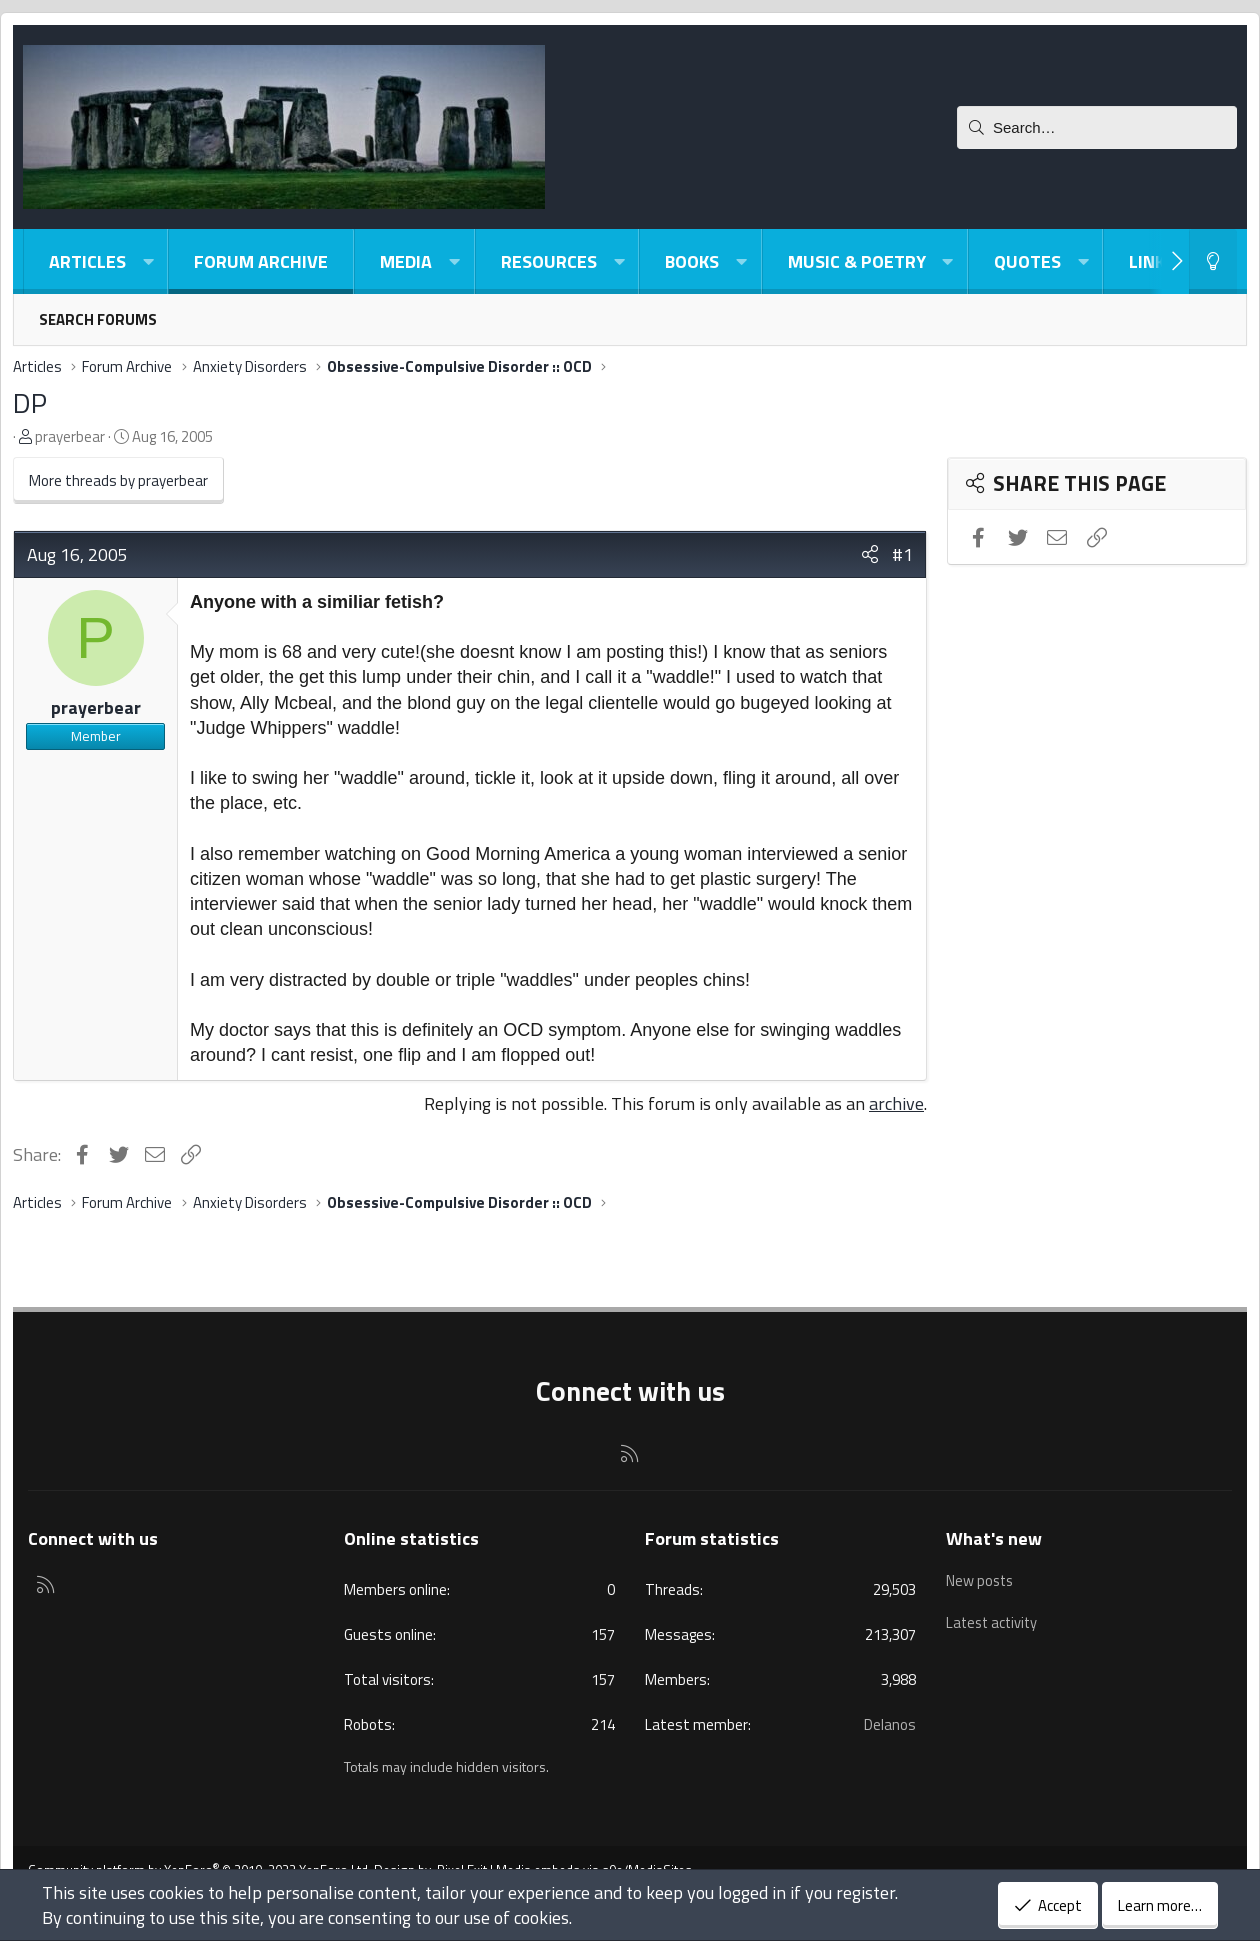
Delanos (890, 1724)
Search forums (98, 319)
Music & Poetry (857, 261)
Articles (87, 261)
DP (30, 402)
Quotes (1027, 261)
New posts (981, 1578)
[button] (148, 261)
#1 (902, 554)
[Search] (1097, 127)
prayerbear (70, 436)
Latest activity (994, 1616)
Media (406, 261)
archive (896, 1103)
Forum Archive (261, 261)
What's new (994, 1538)
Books (692, 261)
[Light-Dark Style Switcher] (1213, 261)
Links (1152, 261)
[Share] (870, 554)
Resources (549, 261)
